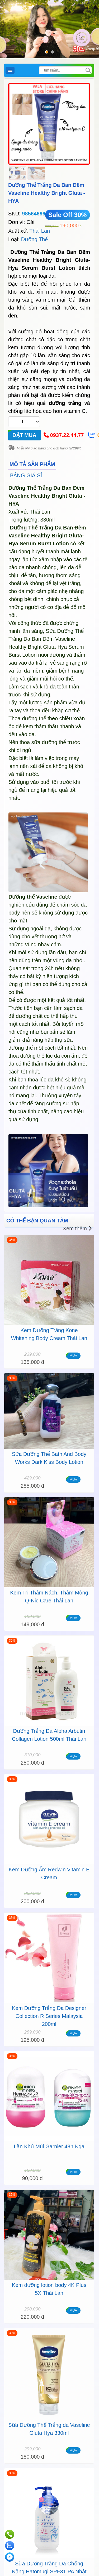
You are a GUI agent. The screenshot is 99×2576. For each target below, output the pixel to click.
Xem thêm (77, 1228)
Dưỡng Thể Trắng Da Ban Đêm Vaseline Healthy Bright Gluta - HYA (46, 193)
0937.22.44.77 (67, 435)
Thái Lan (39, 231)
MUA (73, 1356)
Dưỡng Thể (34, 239)
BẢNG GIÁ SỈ (26, 475)
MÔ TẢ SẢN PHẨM (32, 464)
